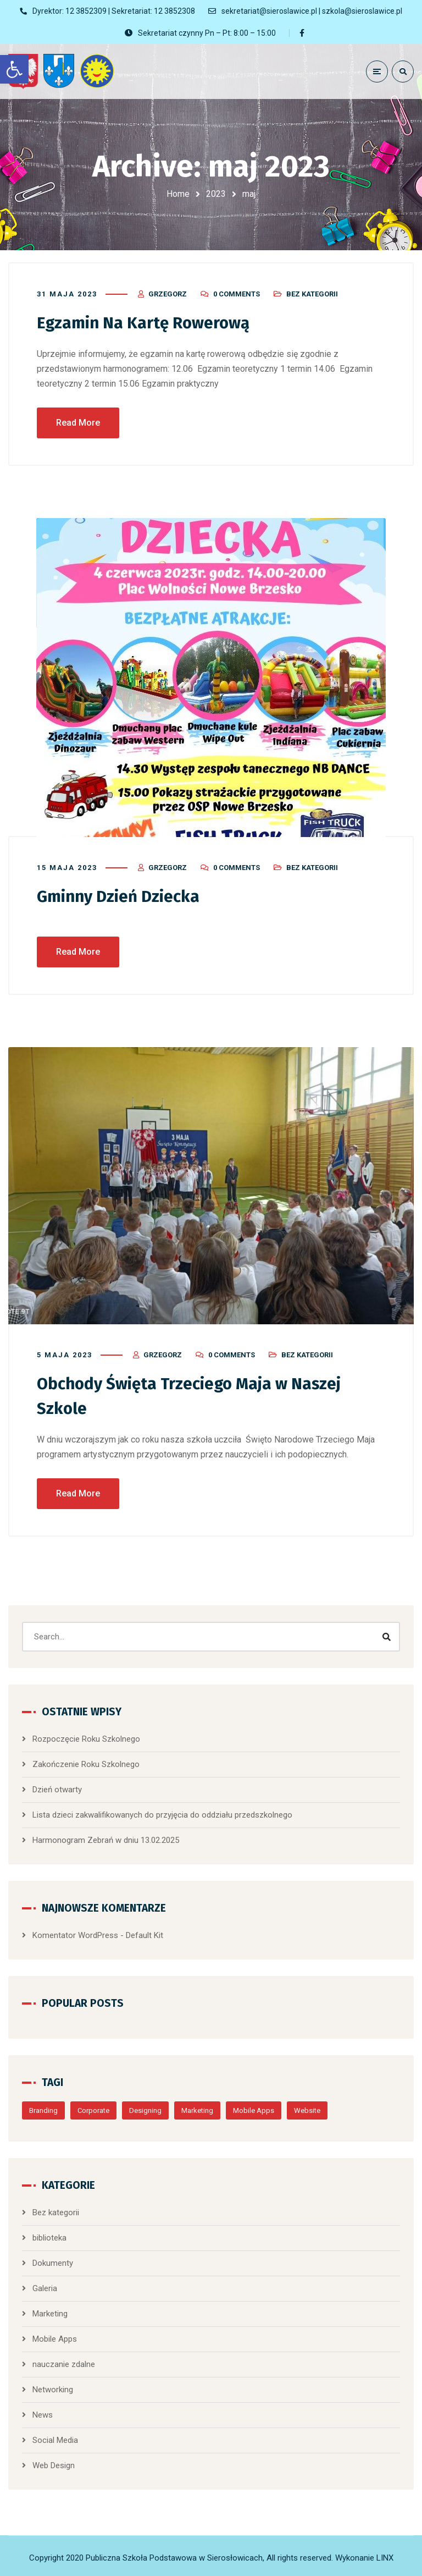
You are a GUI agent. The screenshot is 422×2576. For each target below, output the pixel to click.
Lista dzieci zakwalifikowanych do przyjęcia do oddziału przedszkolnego (162, 1812)
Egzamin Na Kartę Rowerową (144, 322)
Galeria (44, 2286)
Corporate (93, 2108)
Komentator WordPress (75, 1932)
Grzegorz (167, 293)
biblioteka (49, 2235)
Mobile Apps (253, 2108)
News (42, 2412)
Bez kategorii (312, 293)
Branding (43, 2108)
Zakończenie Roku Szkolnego (86, 1761)
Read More (78, 421)
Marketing (197, 2108)
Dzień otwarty (57, 1787)
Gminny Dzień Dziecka (119, 895)
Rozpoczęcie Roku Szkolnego (86, 1736)
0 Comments (236, 293)
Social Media (55, 2437)
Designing (145, 2108)
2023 (216, 194)
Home (178, 194)
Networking (52, 2387)
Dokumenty (52, 2260)
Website (307, 2108)
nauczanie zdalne (63, 2361)
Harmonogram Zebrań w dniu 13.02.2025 (105, 1837)
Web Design (53, 2463)
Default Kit (144, 1932)
